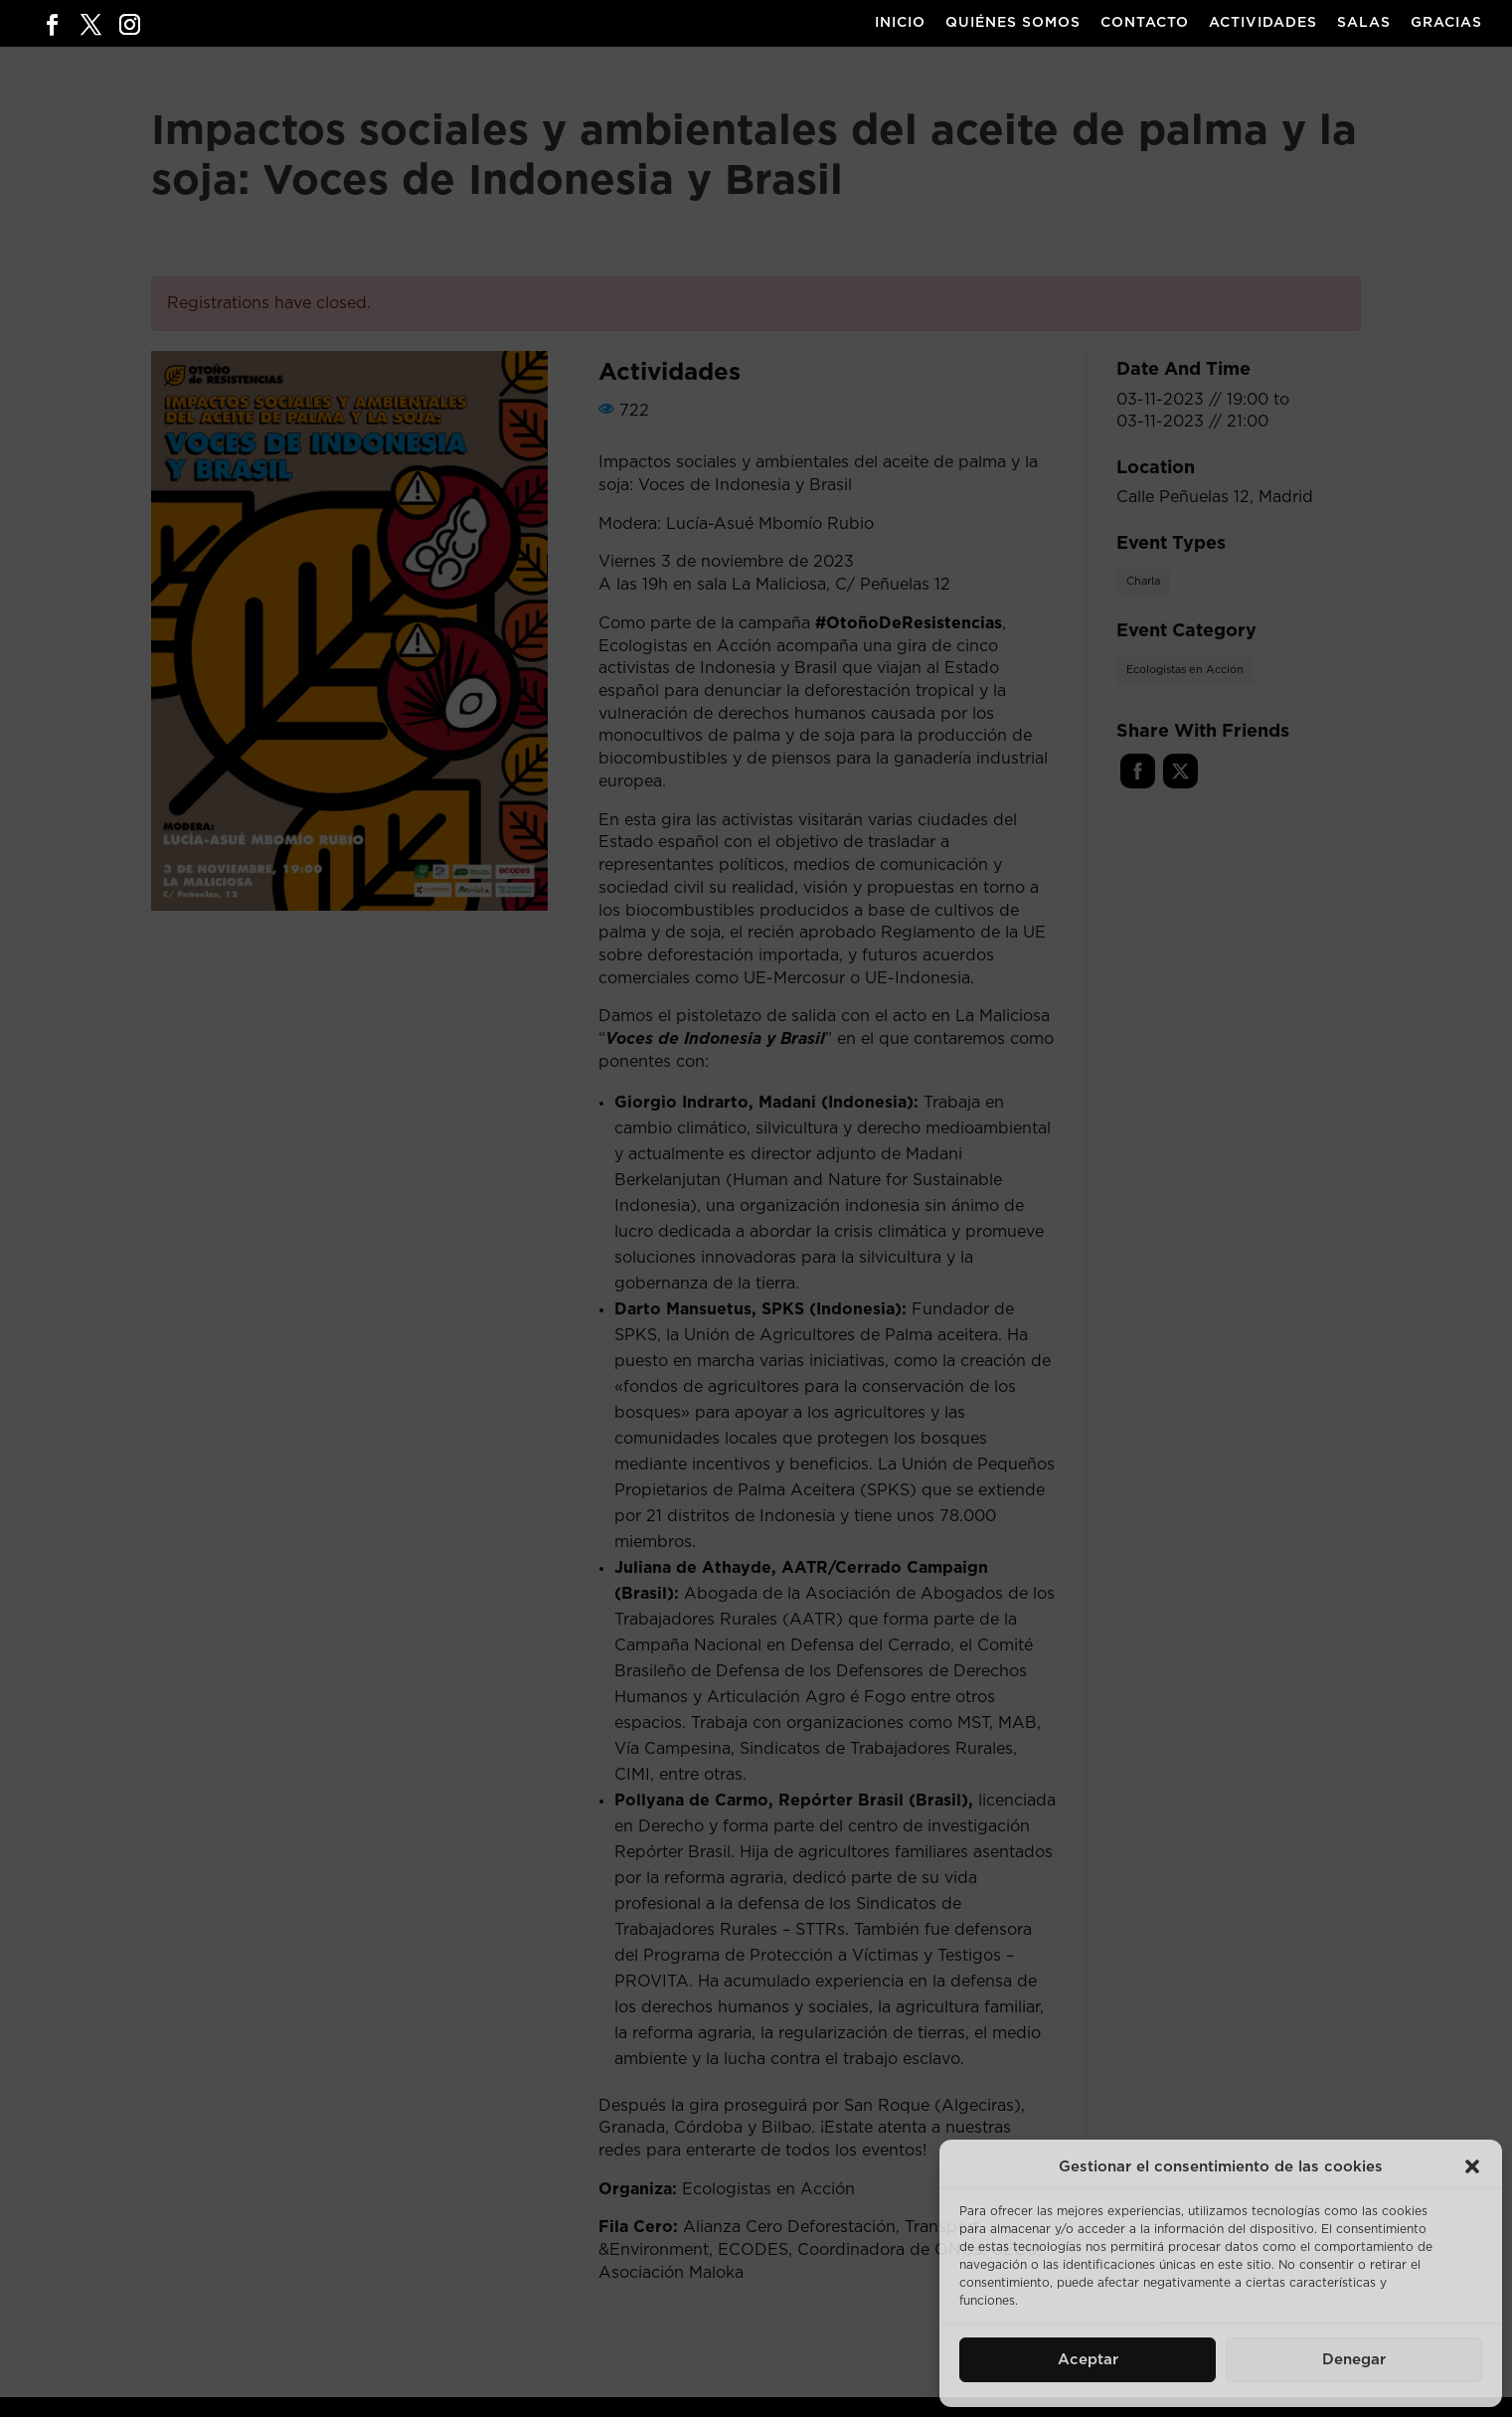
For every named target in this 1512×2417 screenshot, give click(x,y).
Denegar (1354, 2359)
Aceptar (1088, 2359)
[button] (1472, 2166)
